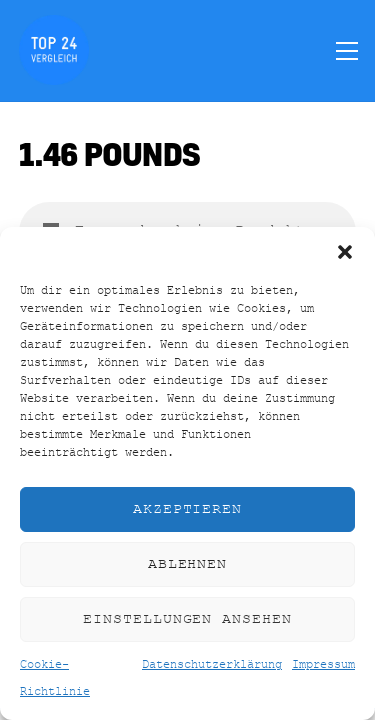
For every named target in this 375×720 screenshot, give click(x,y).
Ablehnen (188, 564)
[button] (345, 252)
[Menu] (347, 50)
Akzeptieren (188, 509)
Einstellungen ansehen (187, 619)
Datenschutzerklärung (212, 665)
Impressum (323, 665)
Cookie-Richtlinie (55, 678)
